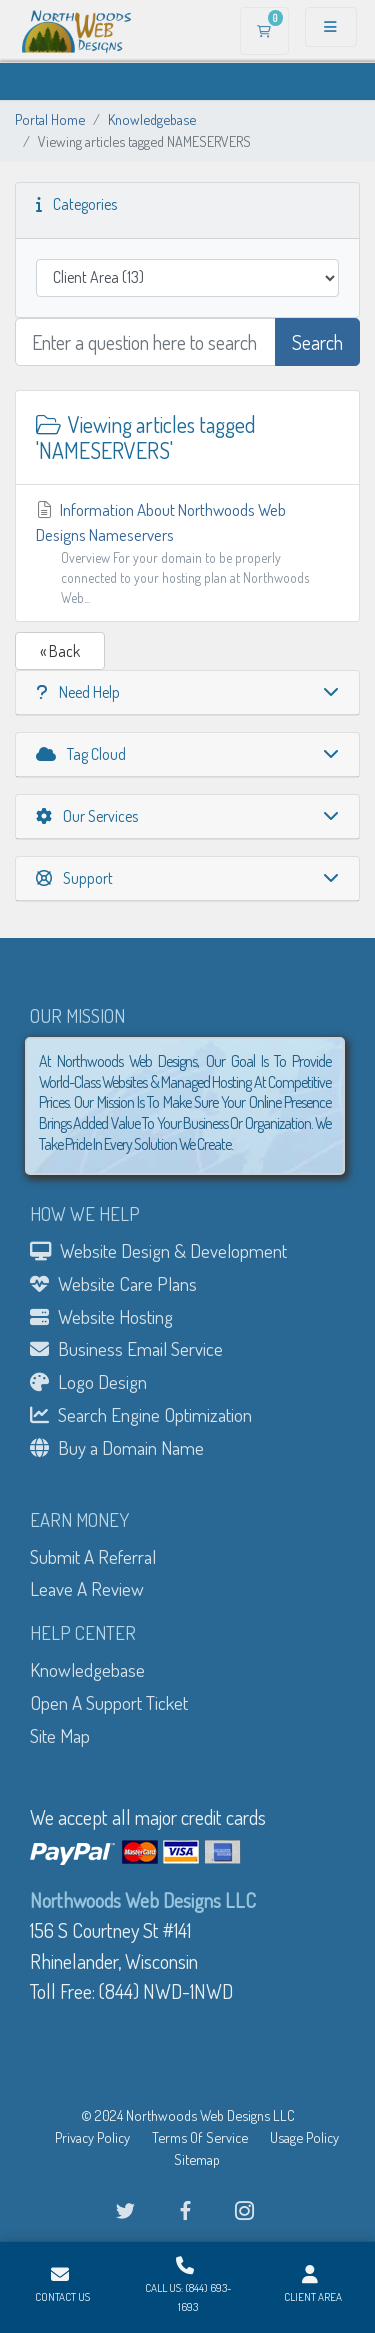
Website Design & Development (158, 1250)
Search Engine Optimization (141, 1414)
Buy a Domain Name (117, 1447)
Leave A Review (87, 1588)
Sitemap (197, 2159)
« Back (60, 651)
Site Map (60, 1735)
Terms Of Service (200, 2137)
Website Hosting (101, 1316)
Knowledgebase (152, 119)
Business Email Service (126, 1348)
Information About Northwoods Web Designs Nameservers (187, 554)
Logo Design (88, 1381)
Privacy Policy (92, 2137)
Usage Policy (304, 2137)
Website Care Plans (113, 1283)
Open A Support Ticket (109, 1702)
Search (317, 342)
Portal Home (50, 119)
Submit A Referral (93, 1556)
